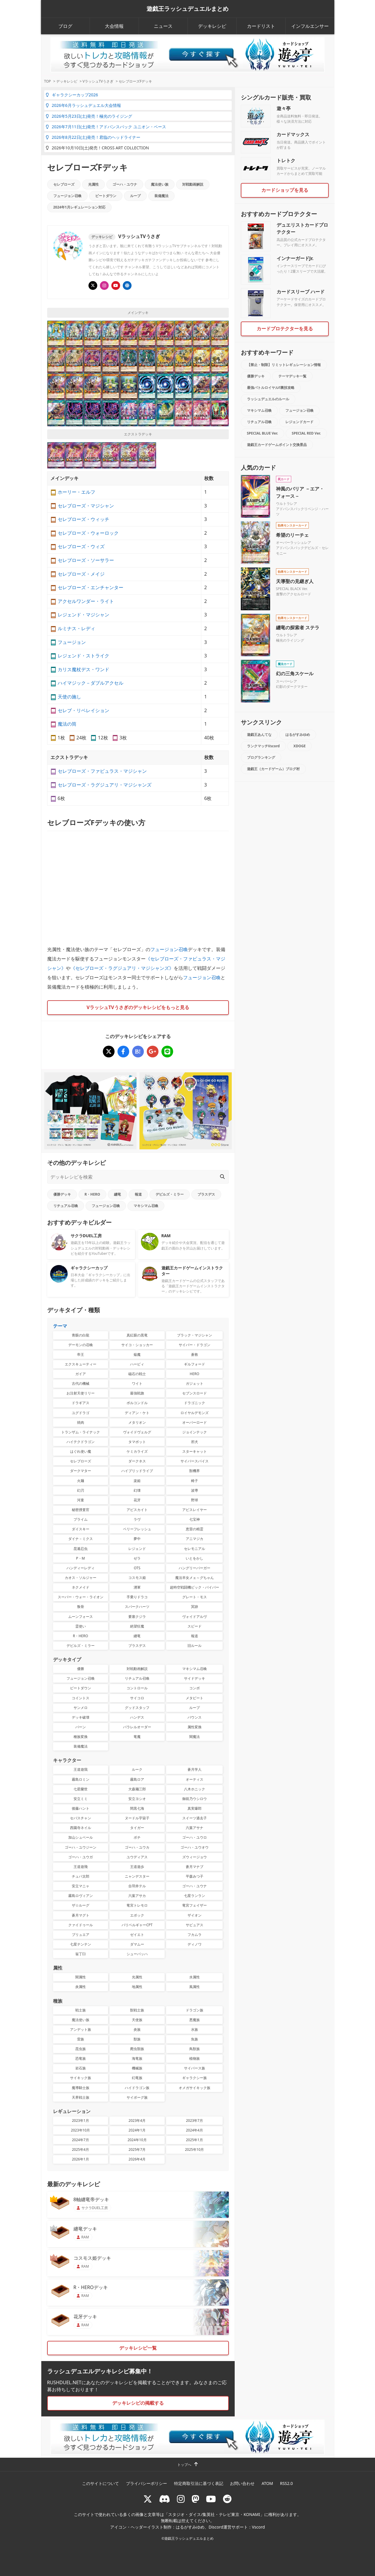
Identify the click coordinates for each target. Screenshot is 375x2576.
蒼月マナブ (194, 1866)
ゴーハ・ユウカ (137, 1847)
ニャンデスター (137, 1876)
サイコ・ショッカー (137, 1344)
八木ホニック (194, 1789)
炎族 (137, 2029)
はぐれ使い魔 (80, 1451)
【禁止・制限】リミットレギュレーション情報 (284, 364)
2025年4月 (80, 2149)
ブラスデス (206, 1194)
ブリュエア (80, 1934)
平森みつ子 (194, 1876)
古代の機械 (80, 1383)
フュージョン (72, 642)
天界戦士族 (80, 2097)
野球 (194, 1500)
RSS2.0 (286, 2483)
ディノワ (195, 1944)
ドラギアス (80, 1402)
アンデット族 (80, 2029)
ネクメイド (80, 1587)
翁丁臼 (80, 1953)
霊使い (80, 1626)
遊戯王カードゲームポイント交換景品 (277, 444)
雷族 (80, 2039)
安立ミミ (81, 1798)
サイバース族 (194, 2068)
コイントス (80, 1697)
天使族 (137, 2019)
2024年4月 (194, 2130)
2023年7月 (194, 2120)
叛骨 (80, 1606)
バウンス (195, 1717)
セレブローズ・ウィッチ (83, 519)
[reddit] (227, 2499)
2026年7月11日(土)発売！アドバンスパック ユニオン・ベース (106, 126)
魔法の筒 (67, 724)
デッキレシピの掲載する (138, 2403)
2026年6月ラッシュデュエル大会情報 (83, 105)
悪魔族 (194, 2019)
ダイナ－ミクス (80, 1538)
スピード (195, 1626)
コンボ (194, 1688)
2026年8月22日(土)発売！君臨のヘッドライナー (93, 137)
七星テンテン (80, 1944)
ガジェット (194, 1383)
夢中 (137, 1538)
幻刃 (80, 1490)
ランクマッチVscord (263, 745)
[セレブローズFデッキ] (109, 1051)
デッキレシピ (212, 26)
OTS (137, 1567)
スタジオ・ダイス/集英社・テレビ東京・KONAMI (214, 2514)
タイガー (137, 1827)
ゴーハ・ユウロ (194, 1837)
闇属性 (80, 1977)
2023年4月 (137, 2120)
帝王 (80, 1354)
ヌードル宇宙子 (137, 1818)
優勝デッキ (62, 1194)
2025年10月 (194, 2149)
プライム (81, 1519)
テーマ (60, 1326)
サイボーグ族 (137, 2097)
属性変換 (195, 1726)
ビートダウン (105, 195)
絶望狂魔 (137, 1626)
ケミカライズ (137, 1451)
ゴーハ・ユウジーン (80, 1847)
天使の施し (69, 696)
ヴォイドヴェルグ (137, 1432)
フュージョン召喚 (67, 195)
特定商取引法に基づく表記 (198, 2483)
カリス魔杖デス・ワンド (83, 669)
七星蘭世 (81, 1789)
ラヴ (137, 1519)
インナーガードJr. (295, 258)
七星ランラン (194, 1895)
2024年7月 (80, 2139)
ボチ (137, 1837)
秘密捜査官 (80, 1509)
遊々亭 (284, 108)
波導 (194, 1490)
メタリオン (137, 1422)
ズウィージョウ (194, 1856)
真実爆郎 (195, 1808)
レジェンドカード (299, 421)
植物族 (194, 2058)
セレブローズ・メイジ (81, 574)
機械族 (137, 2068)
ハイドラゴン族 (137, 2087)
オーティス (194, 1779)
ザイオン (195, 1915)
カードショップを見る (284, 190)
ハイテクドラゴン (81, 1441)
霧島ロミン (80, 1779)
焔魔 (137, 1354)
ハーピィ (137, 1364)
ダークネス (137, 1461)
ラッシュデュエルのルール (268, 398)
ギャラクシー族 (194, 2077)
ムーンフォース (80, 1616)
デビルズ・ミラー (170, 1194)
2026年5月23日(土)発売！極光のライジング (89, 116)
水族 (194, 2029)
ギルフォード (194, 1364)
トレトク (286, 160)
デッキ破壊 (80, 1717)
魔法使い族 (159, 184)
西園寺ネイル (80, 1827)
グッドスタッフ (137, 1707)
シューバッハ (137, 1953)
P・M (80, 1558)
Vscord (258, 2527)
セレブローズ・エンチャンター (90, 587)
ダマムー (137, 1944)
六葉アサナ (194, 1827)
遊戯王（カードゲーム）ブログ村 (273, 768)
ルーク (137, 1769)
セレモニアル (194, 1548)
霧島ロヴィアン (80, 1895)
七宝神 (194, 1519)
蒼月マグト (80, 1915)
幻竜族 (137, 2077)
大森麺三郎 (137, 1789)
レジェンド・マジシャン (83, 614)
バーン (80, 1726)
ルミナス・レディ (76, 628)
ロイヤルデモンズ (194, 1412)
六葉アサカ (137, 1895)
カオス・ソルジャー (80, 1577)
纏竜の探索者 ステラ (297, 627)
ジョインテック (194, 1432)
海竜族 (137, 2058)
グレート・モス (194, 1596)
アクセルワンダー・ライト (86, 601)
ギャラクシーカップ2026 (72, 95)
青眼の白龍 (80, 1335)
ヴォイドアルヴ (194, 1616)
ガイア (80, 1373)
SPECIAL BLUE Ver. (262, 433)
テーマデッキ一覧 (292, 376)
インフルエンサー (310, 26)
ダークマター (80, 1470)
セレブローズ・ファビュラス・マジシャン (102, 771)
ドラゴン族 (194, 2010)
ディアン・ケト (137, 1412)
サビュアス (194, 1924)
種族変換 (81, 1736)
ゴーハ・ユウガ (80, 1856)
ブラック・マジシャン (194, 1335)
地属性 (137, 1986)
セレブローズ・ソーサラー (86, 560)
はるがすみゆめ (297, 734)
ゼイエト (137, 1934)
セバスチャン (80, 1818)
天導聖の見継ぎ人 (294, 581)
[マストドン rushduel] (195, 2499)
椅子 (194, 1480)
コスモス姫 (137, 1577)
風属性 (194, 1986)
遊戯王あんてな (259, 734)
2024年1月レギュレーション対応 (79, 207)
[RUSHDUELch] (211, 2499)
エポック (137, 1915)
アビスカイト (137, 1509)
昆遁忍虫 (81, 1548)
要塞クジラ (137, 1616)
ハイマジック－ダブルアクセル (90, 683)
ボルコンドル (137, 1402)
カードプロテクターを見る (285, 328)
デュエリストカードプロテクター (302, 228)
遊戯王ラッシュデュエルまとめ (187, 9)
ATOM (267, 2483)
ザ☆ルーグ (80, 1905)
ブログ (65, 26)
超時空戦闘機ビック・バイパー (194, 1587)
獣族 (137, 2039)
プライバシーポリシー (146, 2483)
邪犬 (194, 1441)
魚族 (194, 2039)
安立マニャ (80, 1885)
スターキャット (194, 1451)
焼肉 (80, 1422)
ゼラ (137, 1558)
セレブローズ (63, 184)
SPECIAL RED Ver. (306, 433)
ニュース (163, 26)
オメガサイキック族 (194, 2087)
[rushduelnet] (181, 2499)
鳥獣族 (194, 2048)
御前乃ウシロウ (194, 1798)
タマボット (137, 1441)
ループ (135, 195)
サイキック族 (80, 2077)
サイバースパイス (194, 1461)
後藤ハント (80, 1808)
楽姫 (137, 1480)
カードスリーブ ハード (301, 291)
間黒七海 (137, 1808)
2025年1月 (194, 2139)
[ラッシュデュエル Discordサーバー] (164, 2499)
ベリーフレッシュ (137, 1529)
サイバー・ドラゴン (194, 1344)
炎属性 (80, 1986)
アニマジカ (194, 1538)
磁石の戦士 (137, 1373)
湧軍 (137, 1587)
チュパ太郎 (80, 1876)
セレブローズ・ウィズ (81, 546)
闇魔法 (194, 1736)
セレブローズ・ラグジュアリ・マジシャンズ (104, 785)
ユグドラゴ (80, 1412)
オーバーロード (194, 1422)
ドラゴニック (194, 1402)
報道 (138, 1194)
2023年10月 (80, 2130)
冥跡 (194, 1606)
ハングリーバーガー (194, 1567)
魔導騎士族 (80, 2087)
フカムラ (195, 1934)
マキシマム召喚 (146, 1205)
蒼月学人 (195, 1769)
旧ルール (195, 1645)
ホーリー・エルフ (76, 492)
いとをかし (194, 1558)
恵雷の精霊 (194, 1529)
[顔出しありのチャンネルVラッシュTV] (127, 285)
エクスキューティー (80, 1364)
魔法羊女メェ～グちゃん (194, 1577)
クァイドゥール (80, 1924)
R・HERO (92, 1194)
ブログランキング (261, 757)
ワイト (137, 1383)
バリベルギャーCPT (137, 1924)
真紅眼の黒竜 (137, 1335)
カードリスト (261, 26)
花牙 (137, 1500)
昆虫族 (80, 2048)
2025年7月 (137, 2149)
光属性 (93, 184)
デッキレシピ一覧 (138, 2348)
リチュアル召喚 (65, 1205)
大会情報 (114, 26)
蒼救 (194, 1354)
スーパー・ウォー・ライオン (80, 1596)
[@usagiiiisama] (104, 285)
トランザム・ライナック (80, 1432)
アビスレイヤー (194, 1509)
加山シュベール (80, 1837)
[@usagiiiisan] (92, 285)
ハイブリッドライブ (137, 1470)
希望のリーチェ (292, 535)
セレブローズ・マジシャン (86, 505)
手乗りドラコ (137, 1596)
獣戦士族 (137, 2010)
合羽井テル (137, 1885)
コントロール (137, 1688)
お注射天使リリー (81, 1393)
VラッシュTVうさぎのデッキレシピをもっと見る (137, 1007)
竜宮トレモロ (137, 1905)
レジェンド (137, 1548)
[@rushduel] (147, 2499)
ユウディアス (137, 1856)
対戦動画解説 (192, 184)
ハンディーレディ (81, 1567)
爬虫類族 (137, 2048)
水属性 (194, 1977)
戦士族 (80, 2010)
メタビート (194, 1697)
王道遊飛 (81, 1866)
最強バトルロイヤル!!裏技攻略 (271, 387)
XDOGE (300, 745)
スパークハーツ (137, 1606)
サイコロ (137, 1697)
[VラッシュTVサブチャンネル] (115, 285)
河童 (80, 1500)
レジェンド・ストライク (83, 655)
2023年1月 (80, 2120)
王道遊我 (81, 1769)
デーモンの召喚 (80, 1344)
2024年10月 (136, 2139)
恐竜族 (80, 2058)
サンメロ (81, 1707)
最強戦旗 (137, 1393)
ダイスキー (80, 1529)
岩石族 (80, 2068)
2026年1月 (80, 2159)
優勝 (80, 1668)
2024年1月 (137, 2130)
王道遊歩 (137, 1866)
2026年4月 (137, 2159)
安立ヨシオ (137, 1798)
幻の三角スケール (294, 673)
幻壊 (137, 1490)
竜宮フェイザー (194, 1905)
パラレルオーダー (137, 1726)
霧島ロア (137, 1779)
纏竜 (117, 1194)
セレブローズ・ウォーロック (88, 533)
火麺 (80, 1480)
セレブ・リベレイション (83, 710)
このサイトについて (100, 2483)
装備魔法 (161, 195)
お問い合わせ (242, 2483)
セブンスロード (194, 1393)
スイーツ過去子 (194, 1818)
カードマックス (293, 134)
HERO (194, 1373)
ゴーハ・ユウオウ (194, 1847)
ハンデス (137, 1717)
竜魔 (137, 1736)
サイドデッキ (194, 1678)
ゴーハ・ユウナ (124, 184)
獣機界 (194, 1470)
